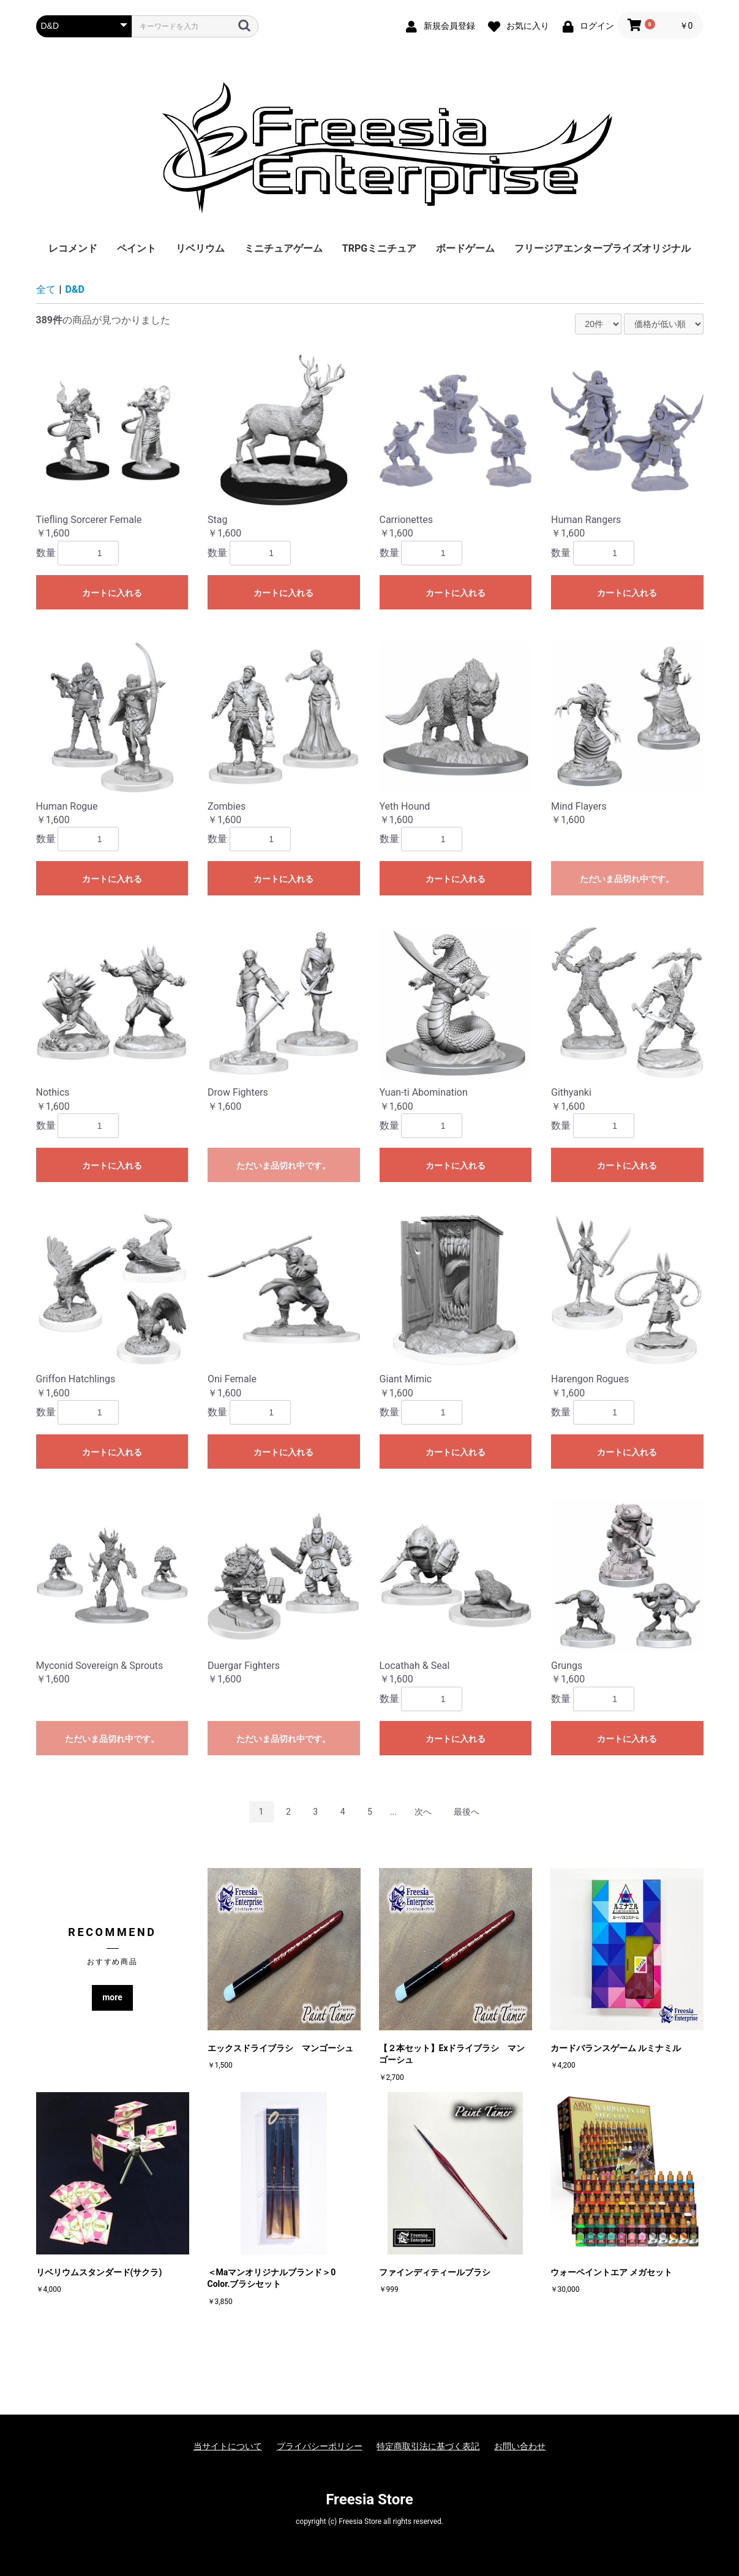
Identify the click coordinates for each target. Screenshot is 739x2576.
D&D (75, 289)
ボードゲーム (465, 248)
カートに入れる (112, 593)
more (112, 1997)
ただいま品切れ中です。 (627, 879)
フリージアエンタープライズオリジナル (602, 248)
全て (46, 289)
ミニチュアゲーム (283, 248)
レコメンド (72, 248)
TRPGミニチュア (379, 248)
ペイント (136, 248)
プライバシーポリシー (319, 2446)
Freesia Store (369, 2499)
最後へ (466, 1812)
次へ (423, 1812)
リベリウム (200, 248)
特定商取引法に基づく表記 (428, 2446)
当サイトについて (227, 2446)
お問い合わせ (520, 2446)
